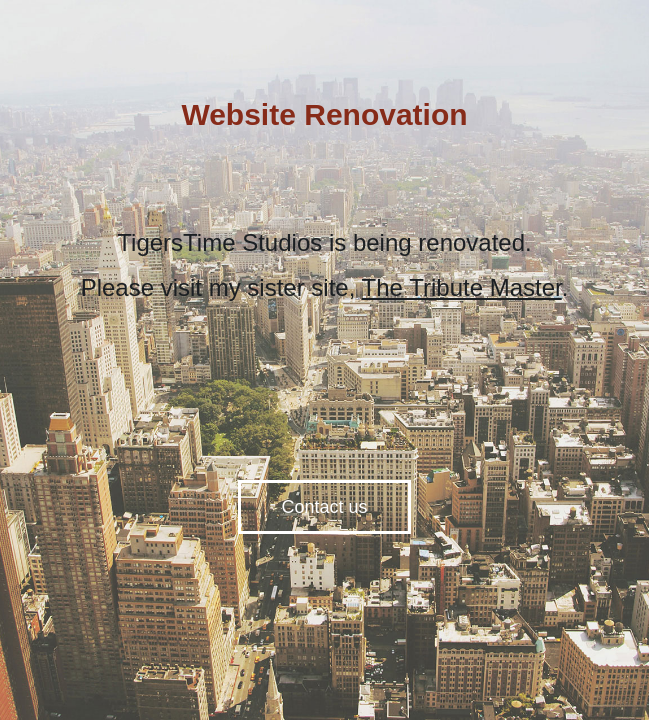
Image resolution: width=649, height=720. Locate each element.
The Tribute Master (462, 287)
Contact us (324, 507)
